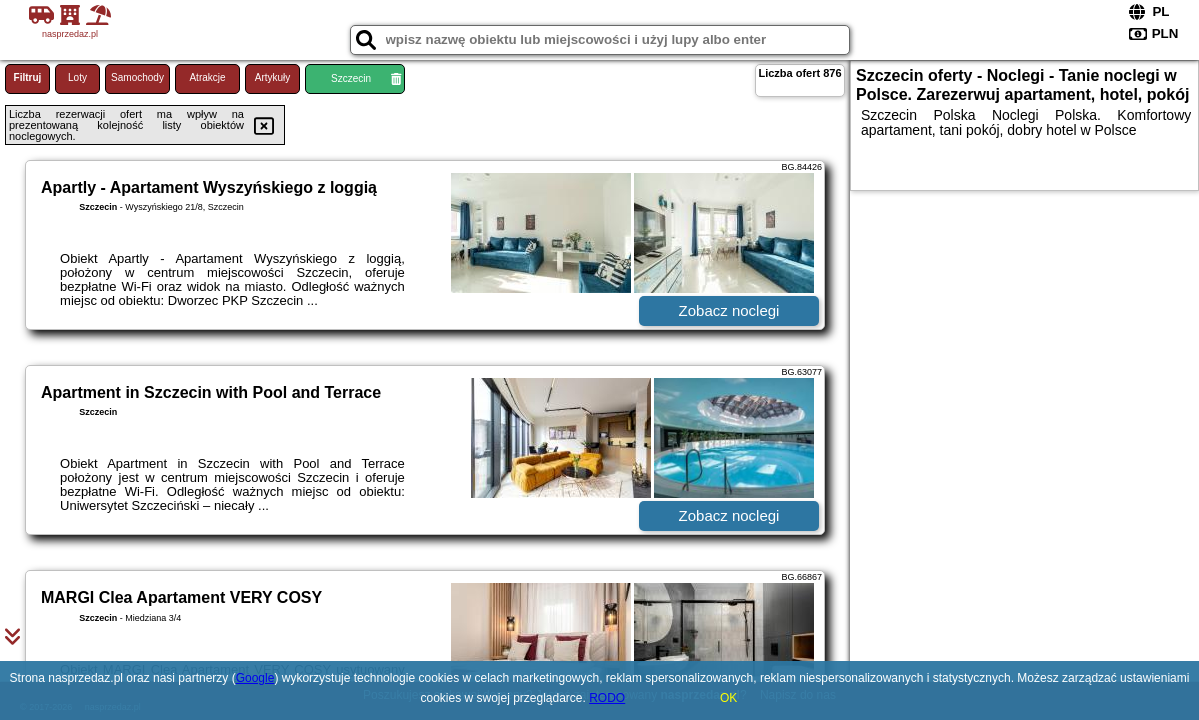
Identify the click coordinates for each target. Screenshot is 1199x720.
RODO (607, 698)
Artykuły (273, 77)
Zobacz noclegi (729, 310)
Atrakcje (207, 77)
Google (255, 678)
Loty (77, 77)
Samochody (137, 77)
